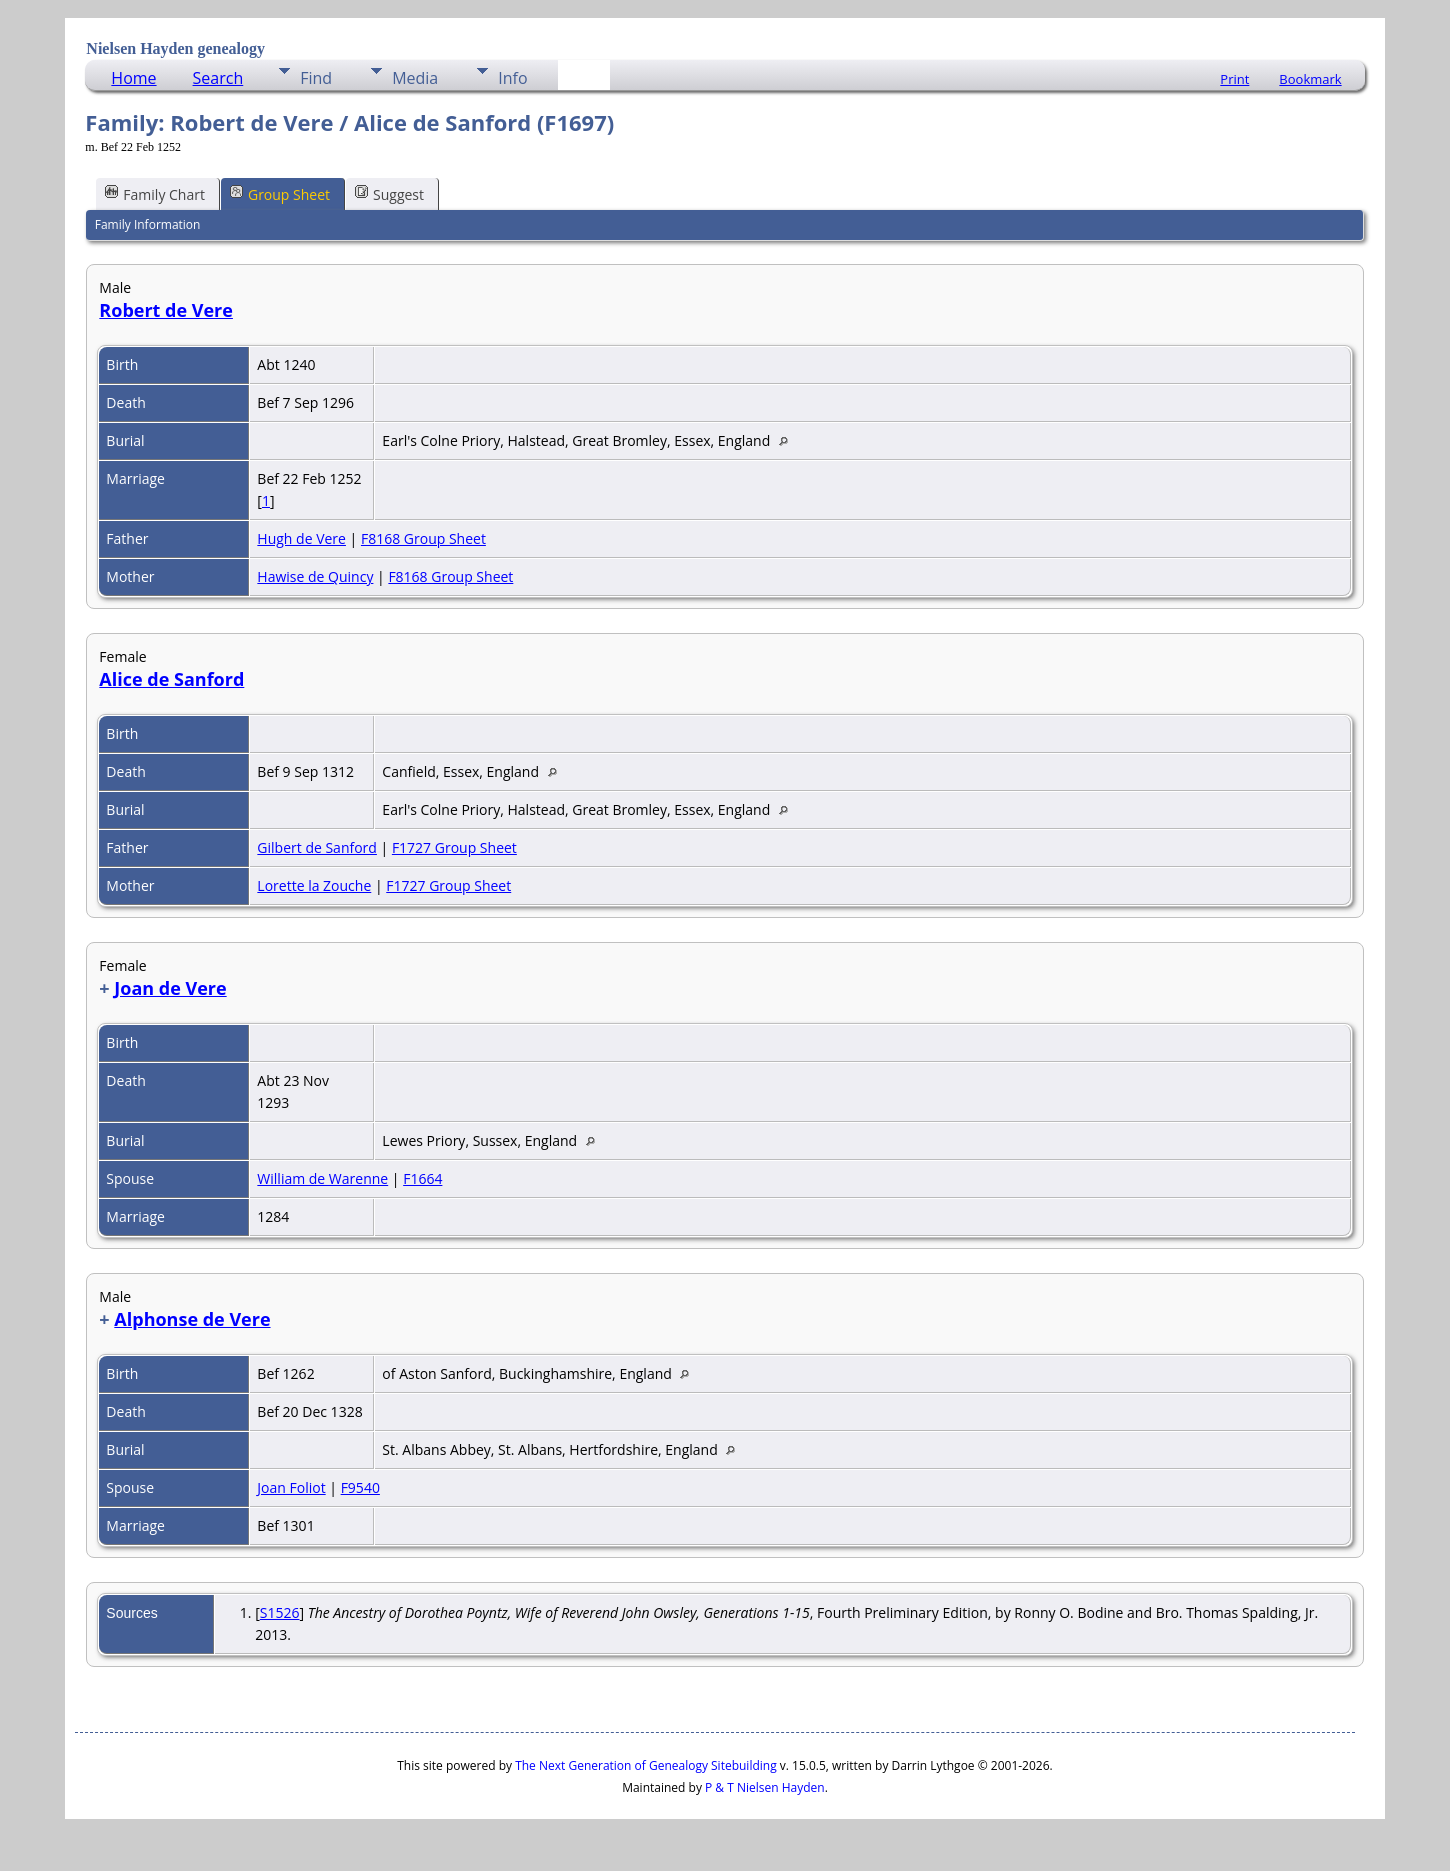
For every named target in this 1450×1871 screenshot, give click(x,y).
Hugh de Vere (301, 538)
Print (1234, 79)
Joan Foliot (291, 1487)
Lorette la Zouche (314, 885)
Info (512, 78)
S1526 (280, 1612)
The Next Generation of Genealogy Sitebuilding (646, 1765)
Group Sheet (280, 193)
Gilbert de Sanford (317, 847)
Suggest (389, 193)
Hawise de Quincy (315, 576)
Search (218, 78)
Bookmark (1310, 79)
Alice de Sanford (171, 679)
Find (316, 78)
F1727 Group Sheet (454, 847)
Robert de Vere (166, 310)
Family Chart (155, 193)
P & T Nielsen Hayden (765, 1787)
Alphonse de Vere (192, 1319)
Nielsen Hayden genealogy (175, 48)
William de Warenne (322, 1178)
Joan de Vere (170, 988)
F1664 (422, 1178)
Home (133, 78)
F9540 (360, 1487)
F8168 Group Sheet (423, 538)
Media (415, 78)
